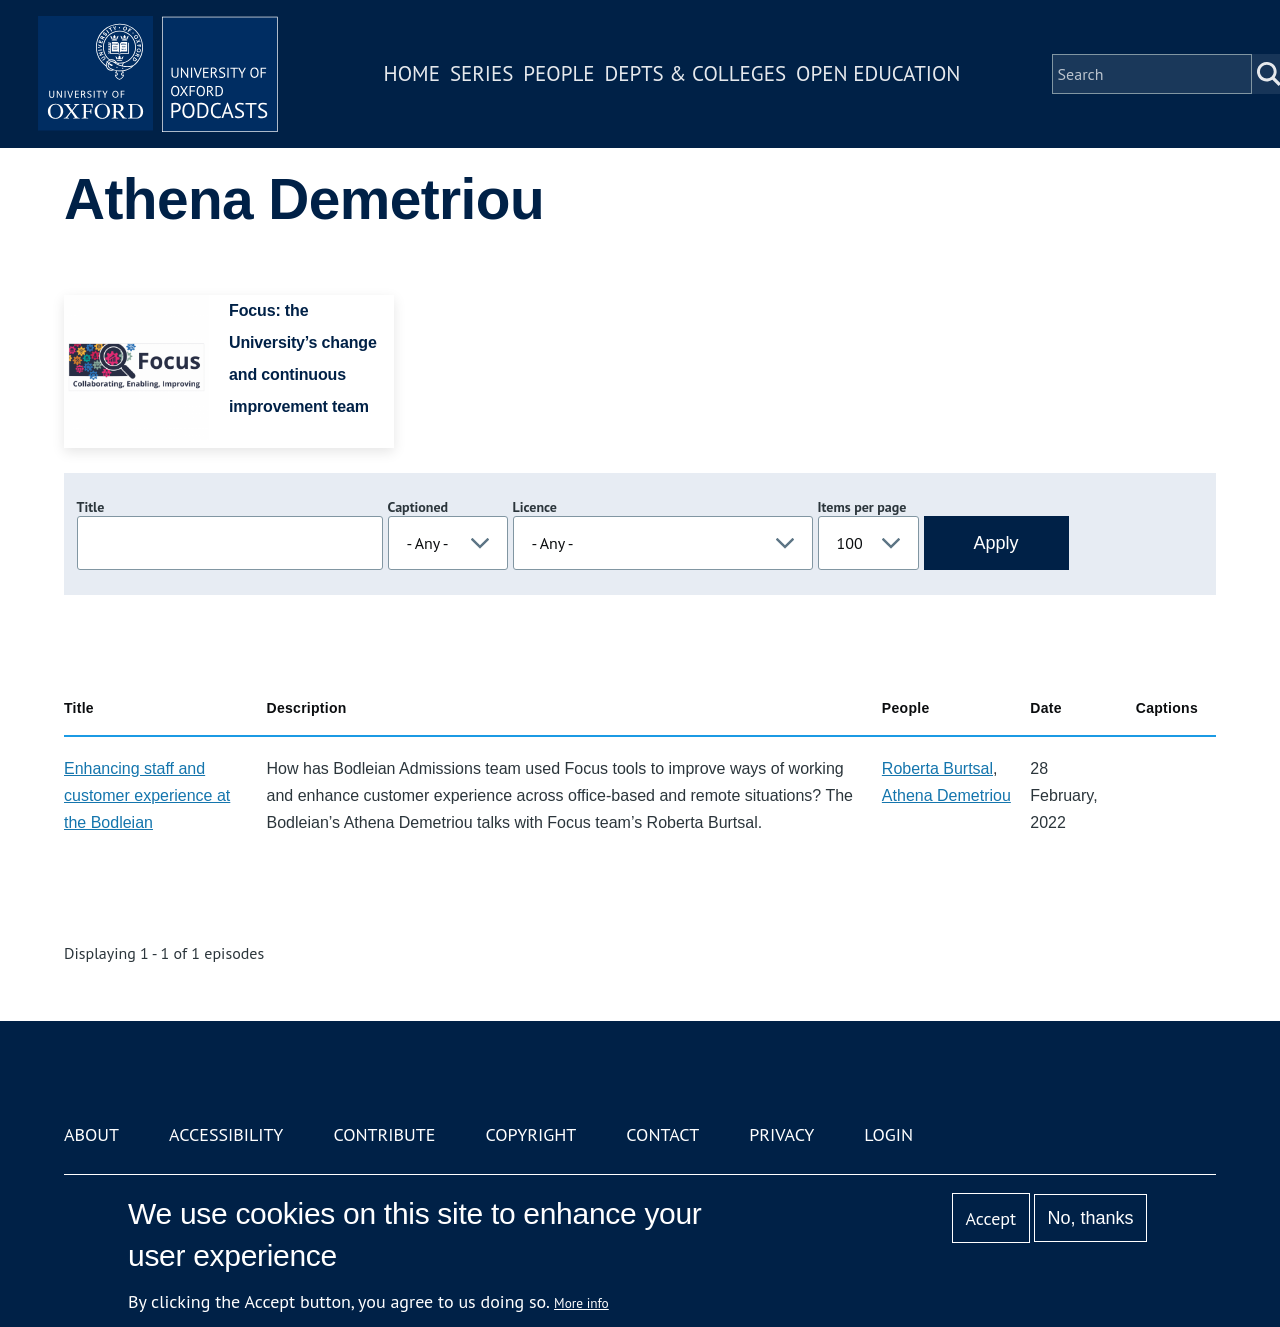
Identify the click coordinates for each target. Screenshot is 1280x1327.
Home (412, 73)
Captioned (418, 507)
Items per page (862, 507)
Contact (662, 1134)
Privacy (781, 1134)
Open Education (878, 73)
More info (581, 1303)
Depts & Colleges (696, 73)
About (91, 1134)
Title (91, 507)
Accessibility (226, 1134)
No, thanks (1090, 1218)
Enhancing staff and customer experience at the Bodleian (147, 795)
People (558, 73)
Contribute (384, 1134)
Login (888, 1134)
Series (481, 73)
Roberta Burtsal (937, 768)
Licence (535, 507)
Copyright (530, 1134)
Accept (990, 1218)
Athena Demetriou (946, 795)
